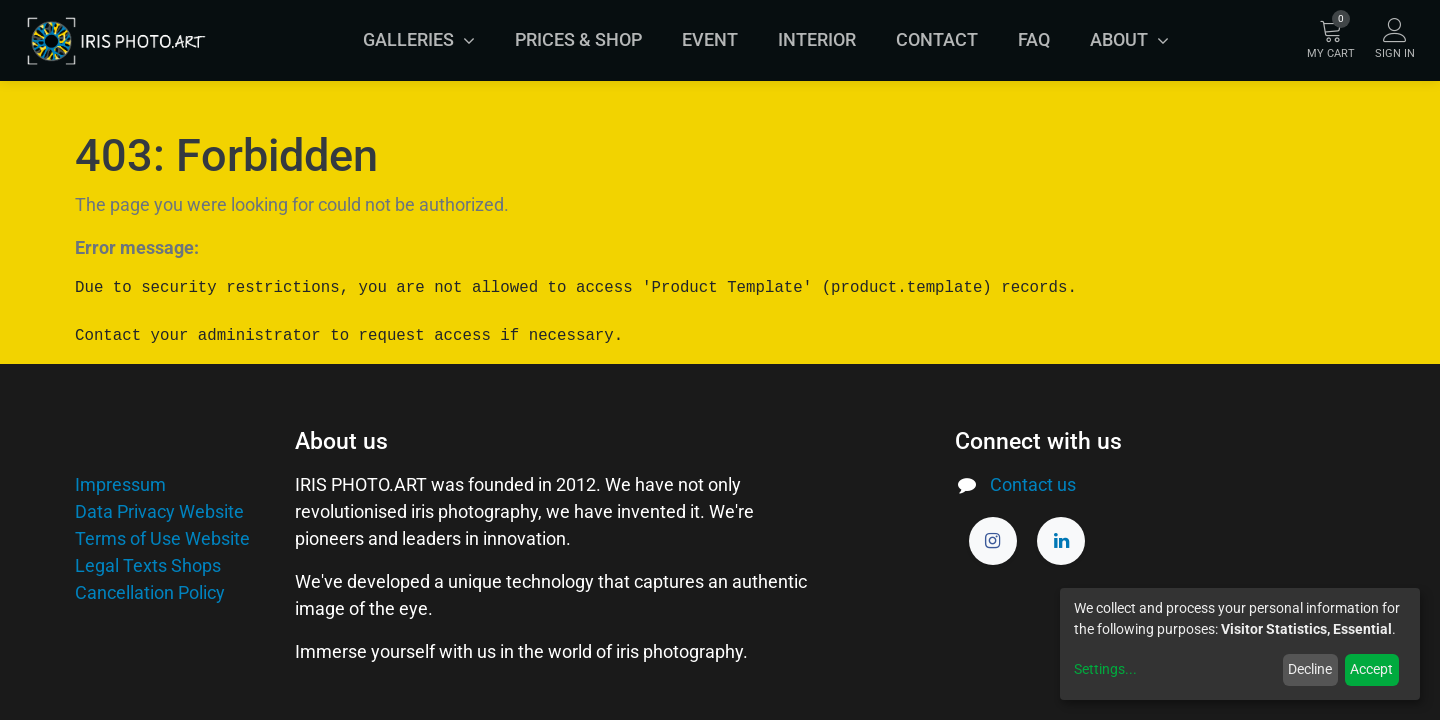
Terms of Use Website (162, 538)
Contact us (1033, 484)
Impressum (120, 484)
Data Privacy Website (159, 511)
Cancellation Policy (150, 592)
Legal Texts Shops (148, 565)
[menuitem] (578, 40)
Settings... (1105, 669)
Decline (1310, 669)
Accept (1371, 669)
